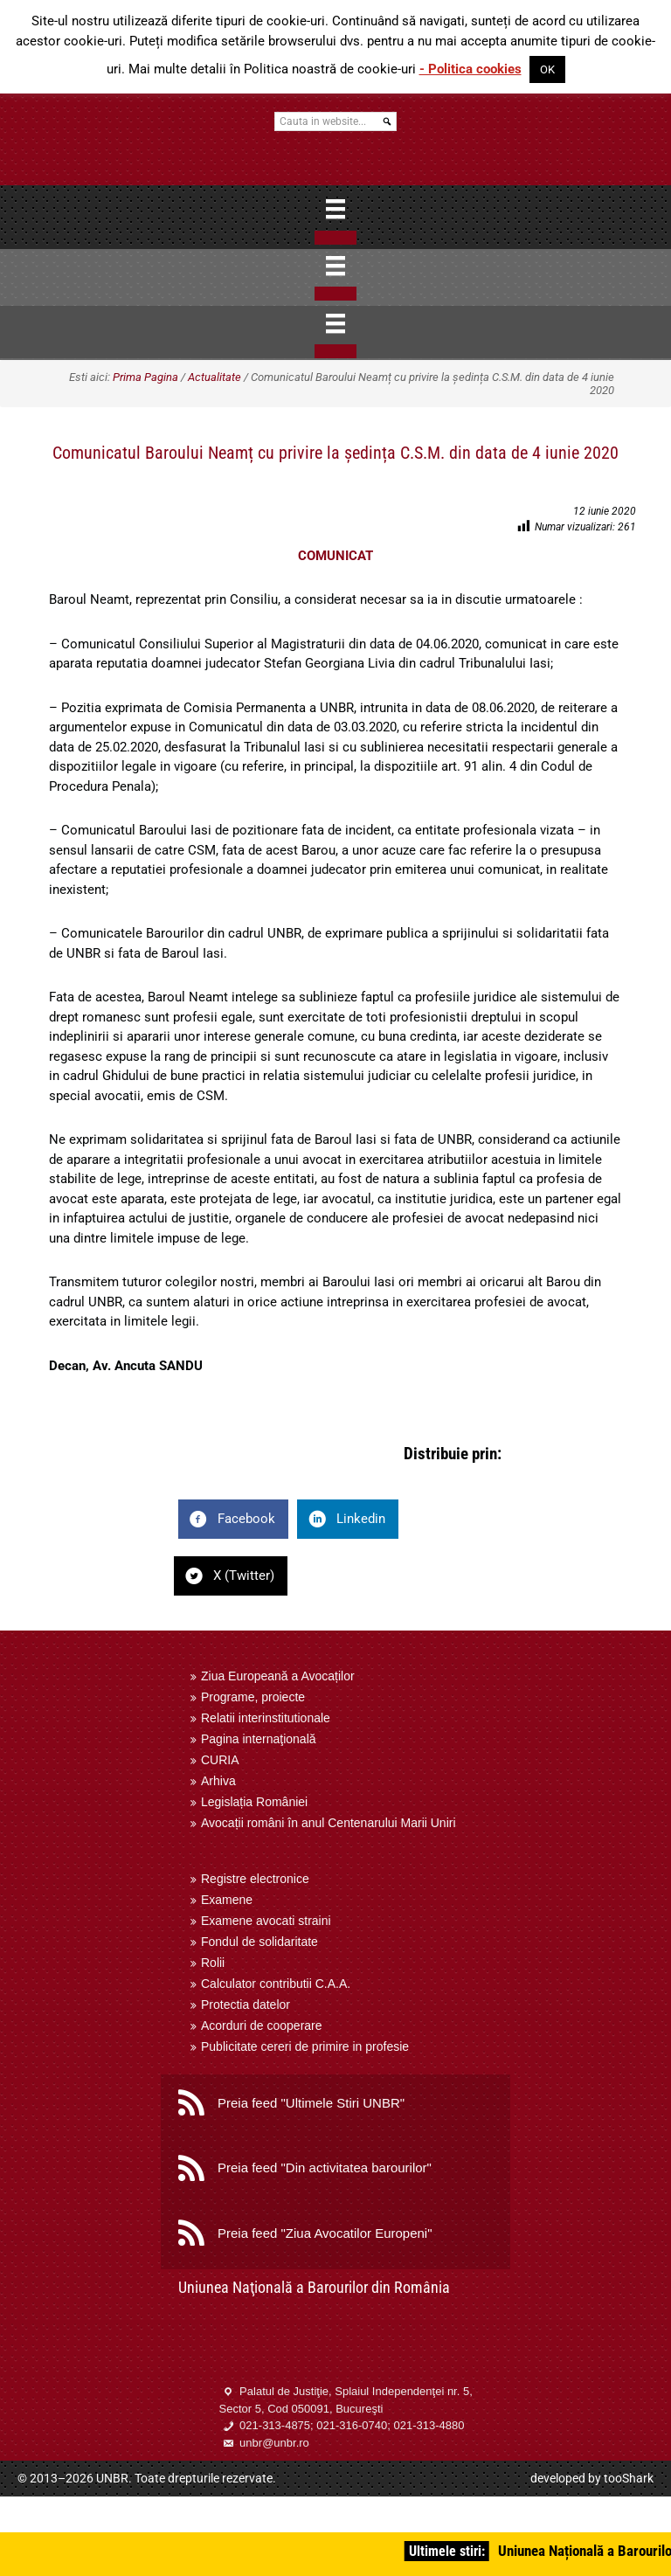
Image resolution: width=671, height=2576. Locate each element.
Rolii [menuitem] (213, 1963)
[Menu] (335, 209)
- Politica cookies (470, 69)
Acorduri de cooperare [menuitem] (261, 2025)
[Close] (335, 238)
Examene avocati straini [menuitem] (266, 1921)
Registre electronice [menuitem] (255, 1879)
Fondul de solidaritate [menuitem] (259, 1942)
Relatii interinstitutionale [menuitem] (265, 1718)
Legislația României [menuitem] (254, 1802)
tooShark (629, 2478)
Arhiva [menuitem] (218, 1781)
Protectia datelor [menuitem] (245, 2005)
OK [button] (547, 69)
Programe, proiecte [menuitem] (253, 1697)
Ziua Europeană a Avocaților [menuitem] (278, 1676)
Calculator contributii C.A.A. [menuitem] (275, 1984)
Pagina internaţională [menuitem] (258, 1739)
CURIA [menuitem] (220, 1760)
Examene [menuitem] (226, 1900)
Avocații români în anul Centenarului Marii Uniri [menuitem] (328, 1823)
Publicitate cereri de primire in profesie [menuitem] (305, 2046)
